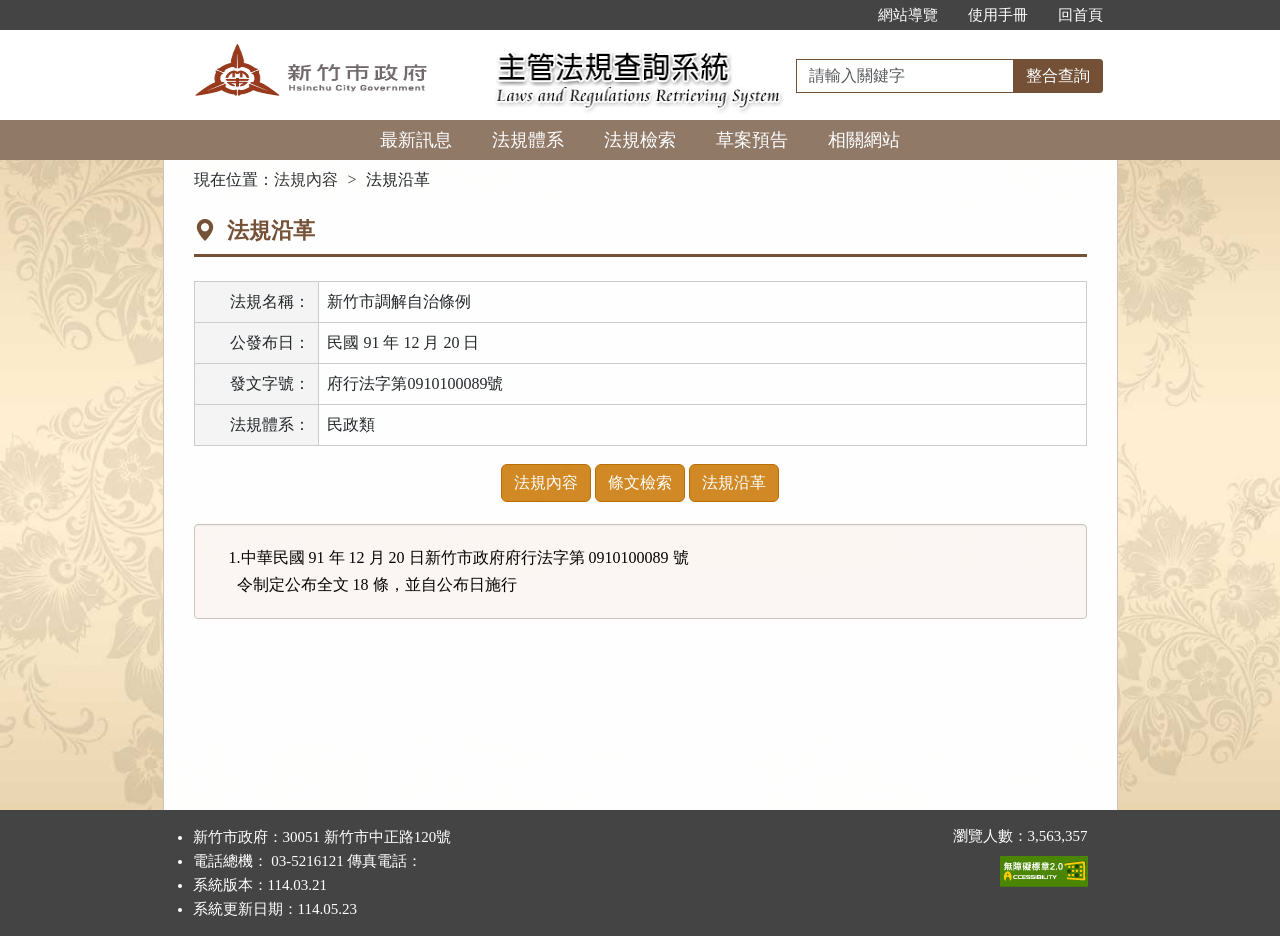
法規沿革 (734, 482)
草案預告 (752, 140)
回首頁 (1080, 15)
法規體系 (528, 140)
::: (841, 15)
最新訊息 (416, 140)
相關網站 (864, 140)
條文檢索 (640, 482)
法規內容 (306, 179)
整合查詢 (1058, 75)
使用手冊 (998, 15)
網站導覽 (908, 15)
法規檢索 (640, 140)
